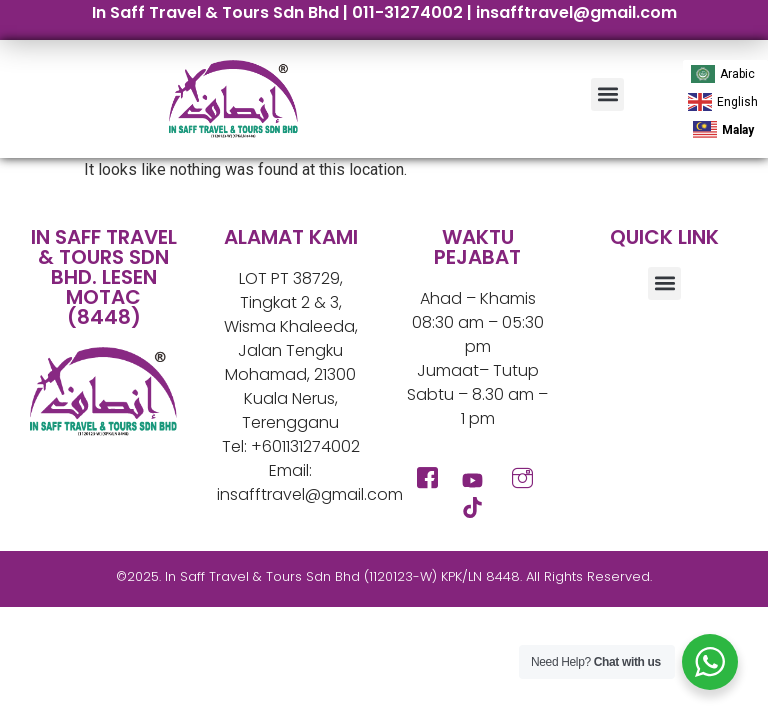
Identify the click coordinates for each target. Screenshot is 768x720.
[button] (607, 94)
